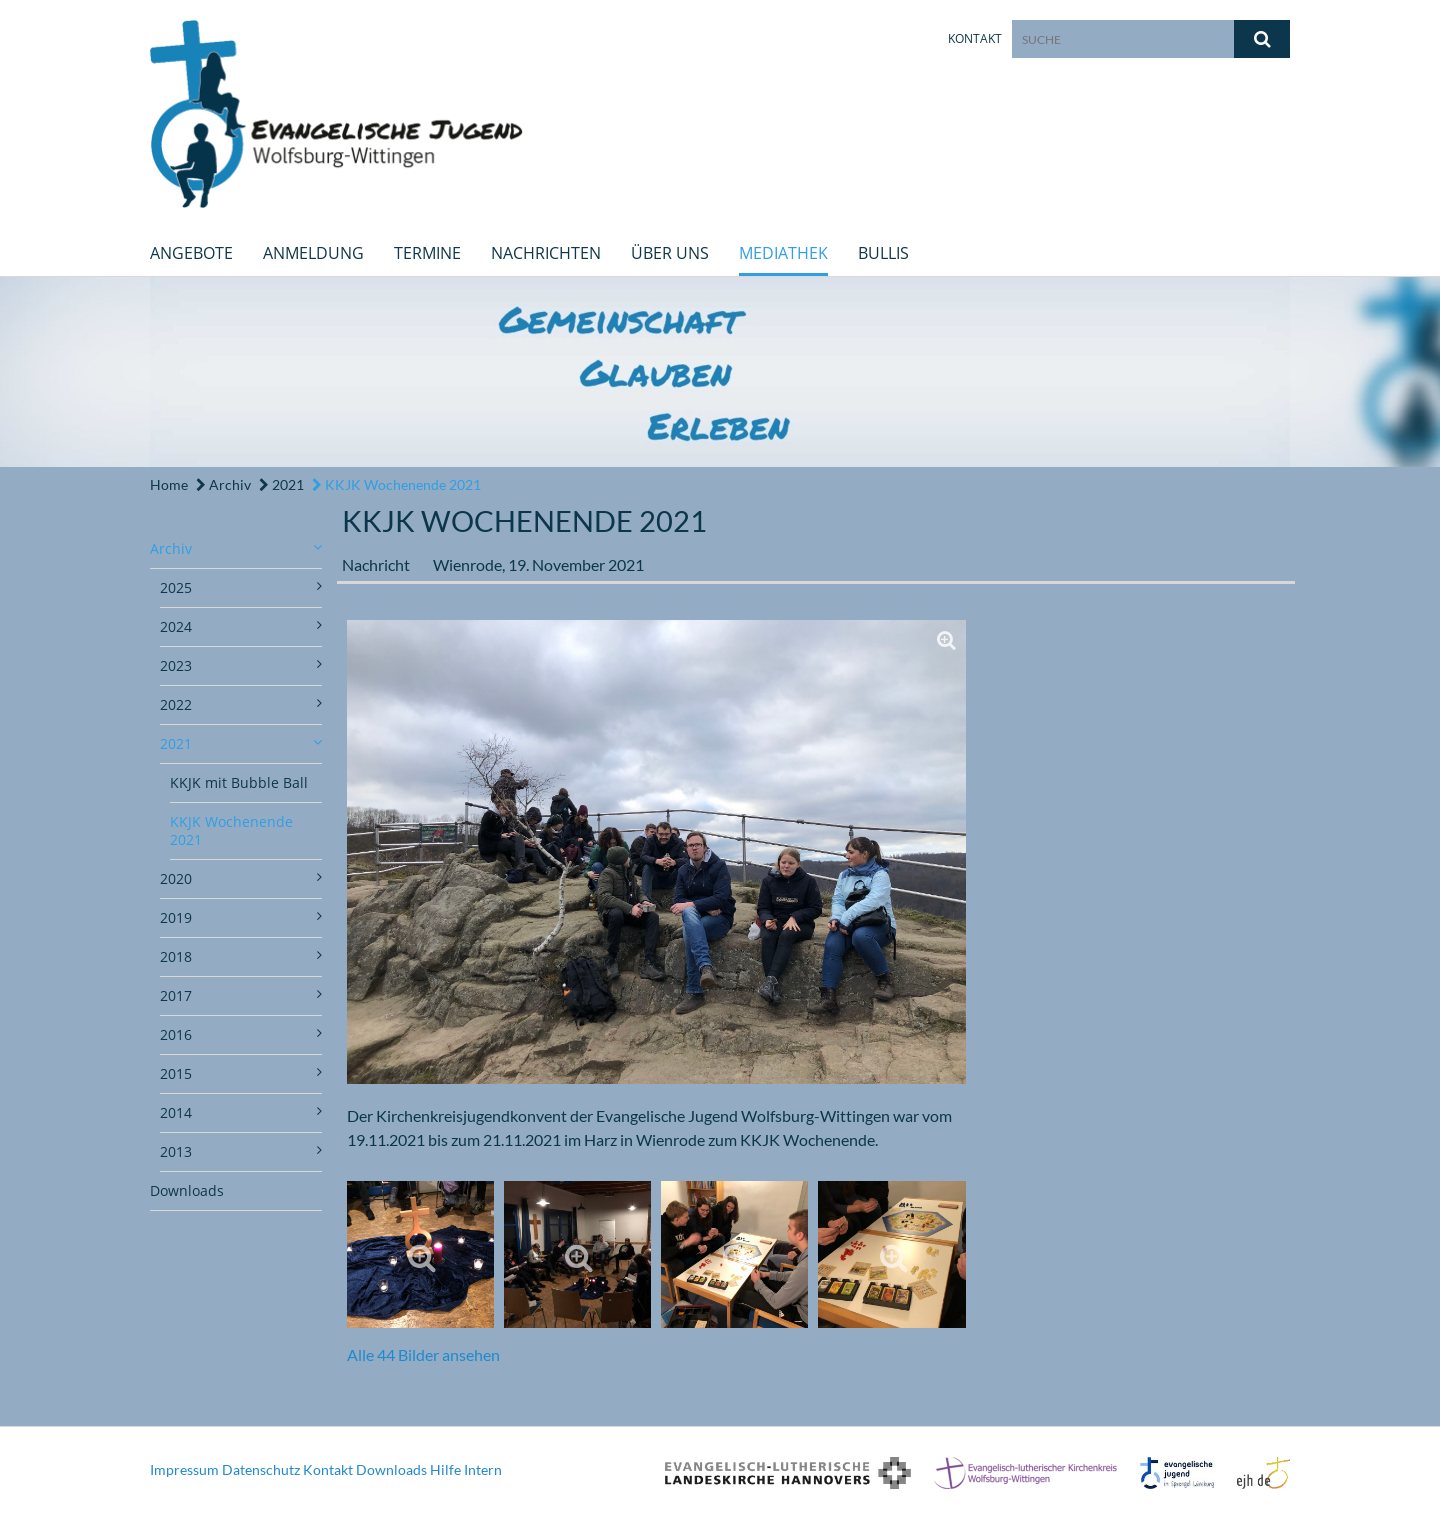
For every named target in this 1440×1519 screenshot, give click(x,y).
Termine (427, 253)
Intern (483, 1469)
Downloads (187, 1190)
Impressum (184, 1469)
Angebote (191, 253)
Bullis (883, 253)
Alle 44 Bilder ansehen (423, 1354)
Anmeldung (313, 253)
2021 (281, 484)
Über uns (670, 253)
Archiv (223, 484)
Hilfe (445, 1469)
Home (169, 484)
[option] (720, 372)
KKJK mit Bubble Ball (239, 782)
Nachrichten (546, 253)
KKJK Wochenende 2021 (396, 484)
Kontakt (975, 38)
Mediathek (783, 253)
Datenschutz (261, 1469)
